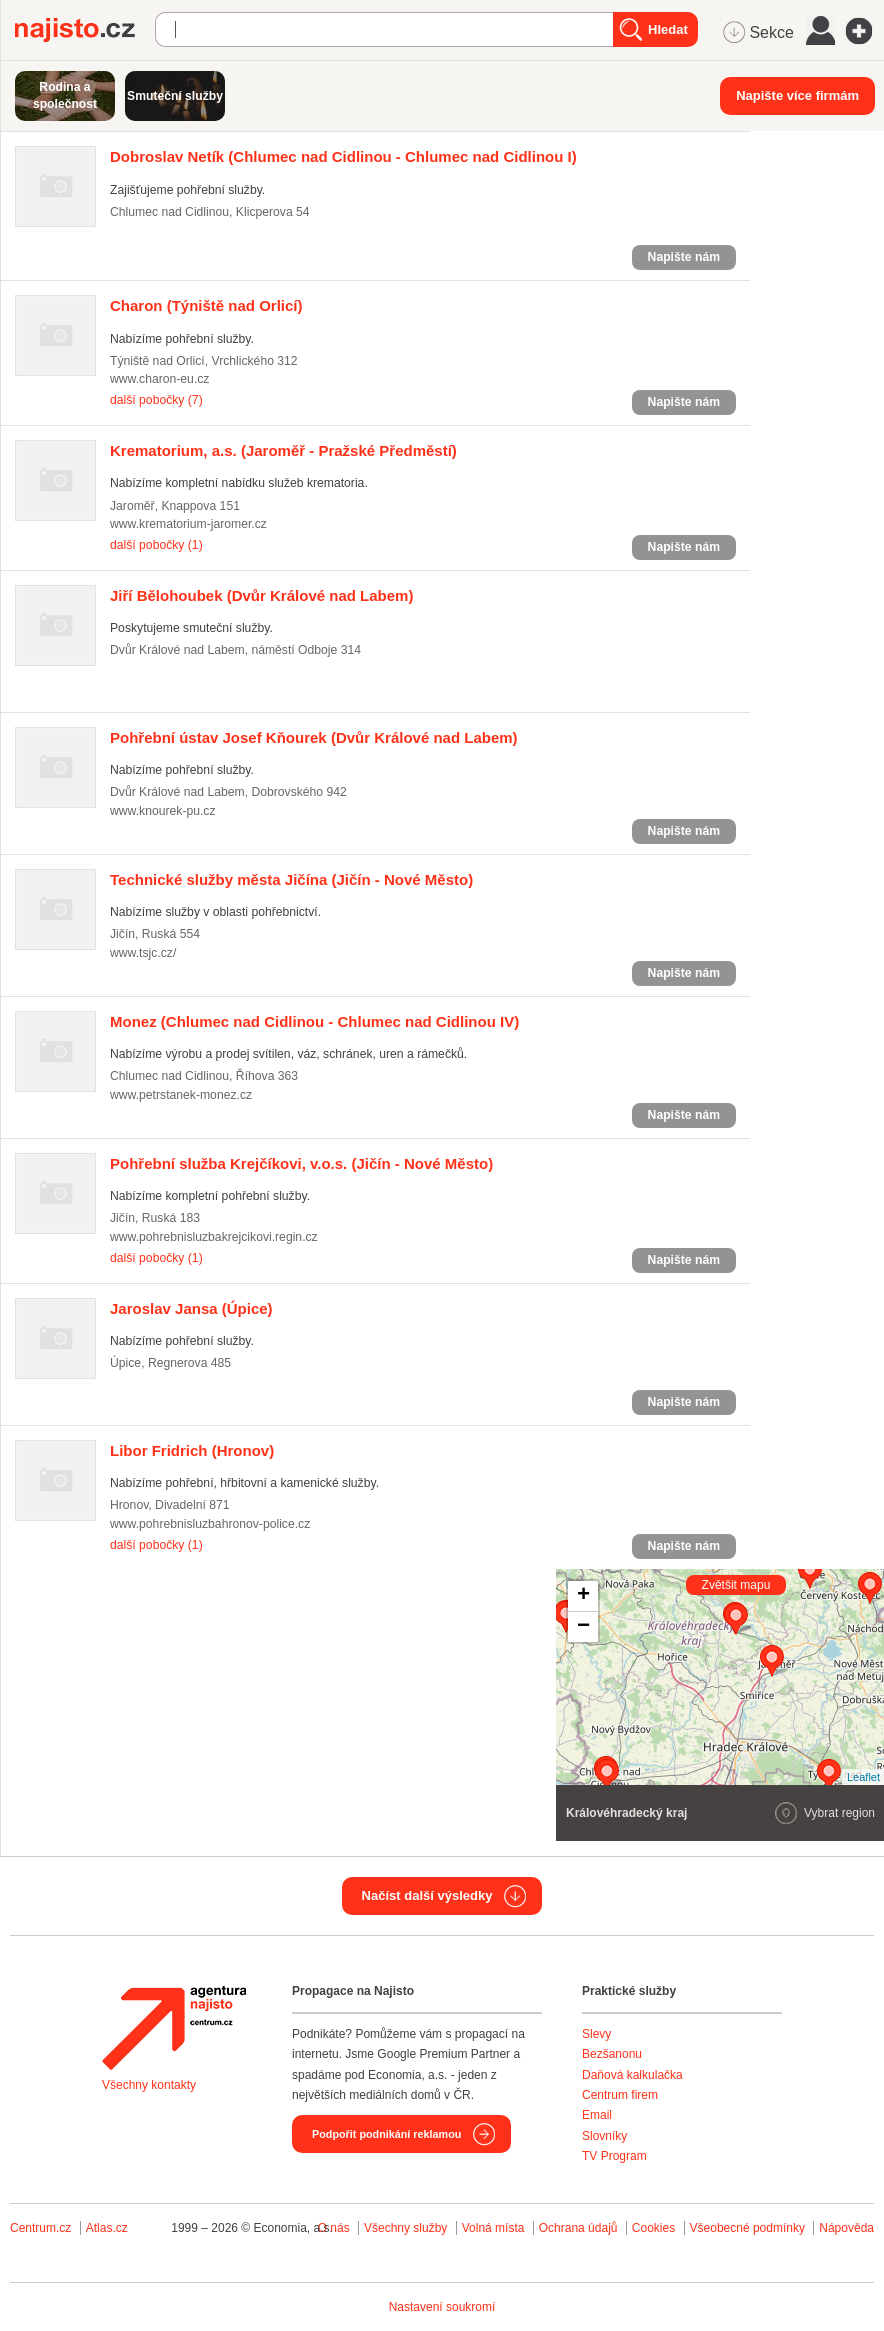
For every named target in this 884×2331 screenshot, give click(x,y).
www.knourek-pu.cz (163, 811)
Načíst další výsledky (427, 1895)
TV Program (614, 2156)
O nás (334, 2228)
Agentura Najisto (174, 2028)
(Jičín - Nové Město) (291, 879)
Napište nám (684, 257)
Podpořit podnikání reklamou (386, 2134)
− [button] (583, 1627)
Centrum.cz (40, 2228)
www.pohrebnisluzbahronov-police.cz (210, 1524)
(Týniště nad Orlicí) (206, 305)
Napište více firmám (797, 95)
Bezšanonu (612, 2054)
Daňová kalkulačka (632, 2075)
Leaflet (863, 1777)
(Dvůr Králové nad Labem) (261, 595)
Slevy (596, 2034)
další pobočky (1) (156, 545)
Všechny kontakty (149, 2085)
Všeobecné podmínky (747, 2228)
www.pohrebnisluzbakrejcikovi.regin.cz (214, 1237)
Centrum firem (620, 2095)
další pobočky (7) (156, 400)
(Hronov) (192, 1450)
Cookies (653, 2228)
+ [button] (583, 1596)
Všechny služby (407, 2228)
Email (597, 2115)
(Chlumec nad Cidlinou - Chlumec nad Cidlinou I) (343, 156)
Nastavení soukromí (442, 2307)
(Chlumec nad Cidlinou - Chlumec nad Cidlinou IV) (314, 1021)
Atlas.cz (107, 2228)
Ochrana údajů (578, 2228)
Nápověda (846, 2228)
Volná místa (493, 2228)
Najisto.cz (85, 30)
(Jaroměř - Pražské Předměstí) (283, 450)
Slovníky (604, 2136)
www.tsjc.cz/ (143, 953)
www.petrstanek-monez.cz (181, 1095)
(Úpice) (191, 1308)
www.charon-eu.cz (159, 379)
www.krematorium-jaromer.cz (188, 524)
